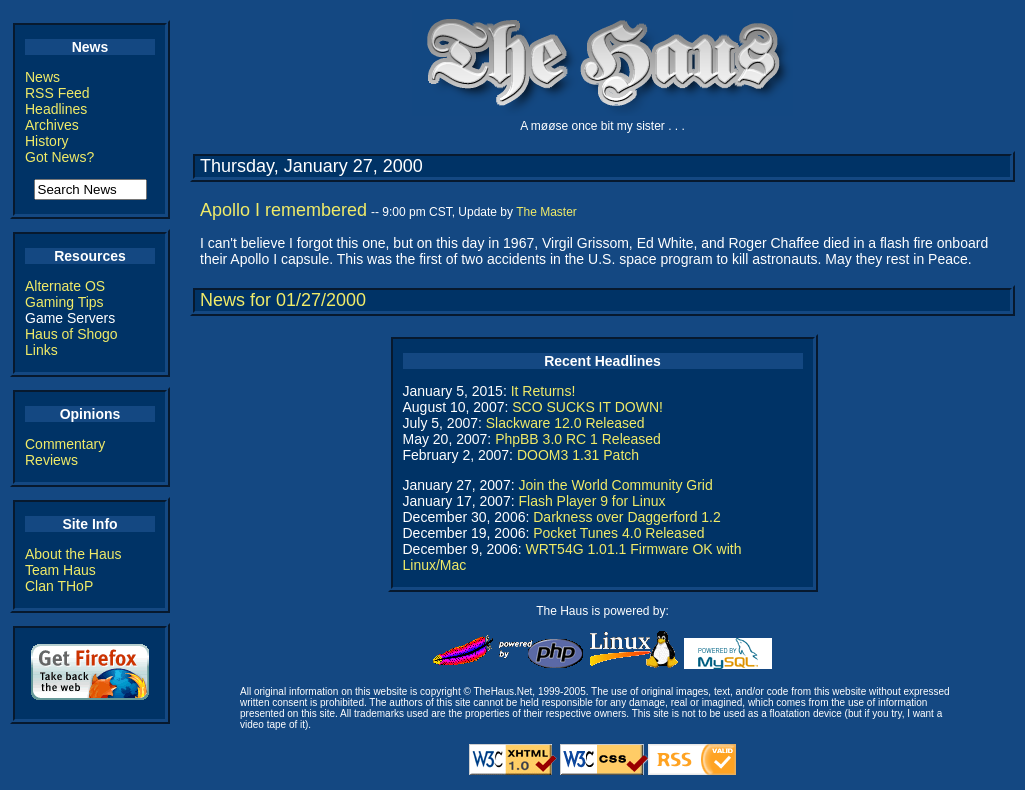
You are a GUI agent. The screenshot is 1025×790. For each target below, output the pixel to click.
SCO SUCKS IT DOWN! (587, 407)
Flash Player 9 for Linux (591, 501)
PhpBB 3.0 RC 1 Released (578, 439)
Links (41, 350)
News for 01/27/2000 (283, 300)
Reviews (51, 460)
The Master (546, 212)
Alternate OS (65, 286)
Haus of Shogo (71, 334)
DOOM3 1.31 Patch (578, 455)
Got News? (59, 157)
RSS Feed (57, 93)
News (42, 77)
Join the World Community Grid (615, 485)
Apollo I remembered (283, 210)
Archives (52, 125)
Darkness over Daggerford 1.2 (627, 517)
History (47, 141)
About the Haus (73, 554)
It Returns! (543, 391)
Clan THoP (59, 586)
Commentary (65, 444)
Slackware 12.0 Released (565, 423)
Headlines (56, 109)
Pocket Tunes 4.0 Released (618, 533)
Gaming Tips (64, 302)
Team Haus (60, 570)
